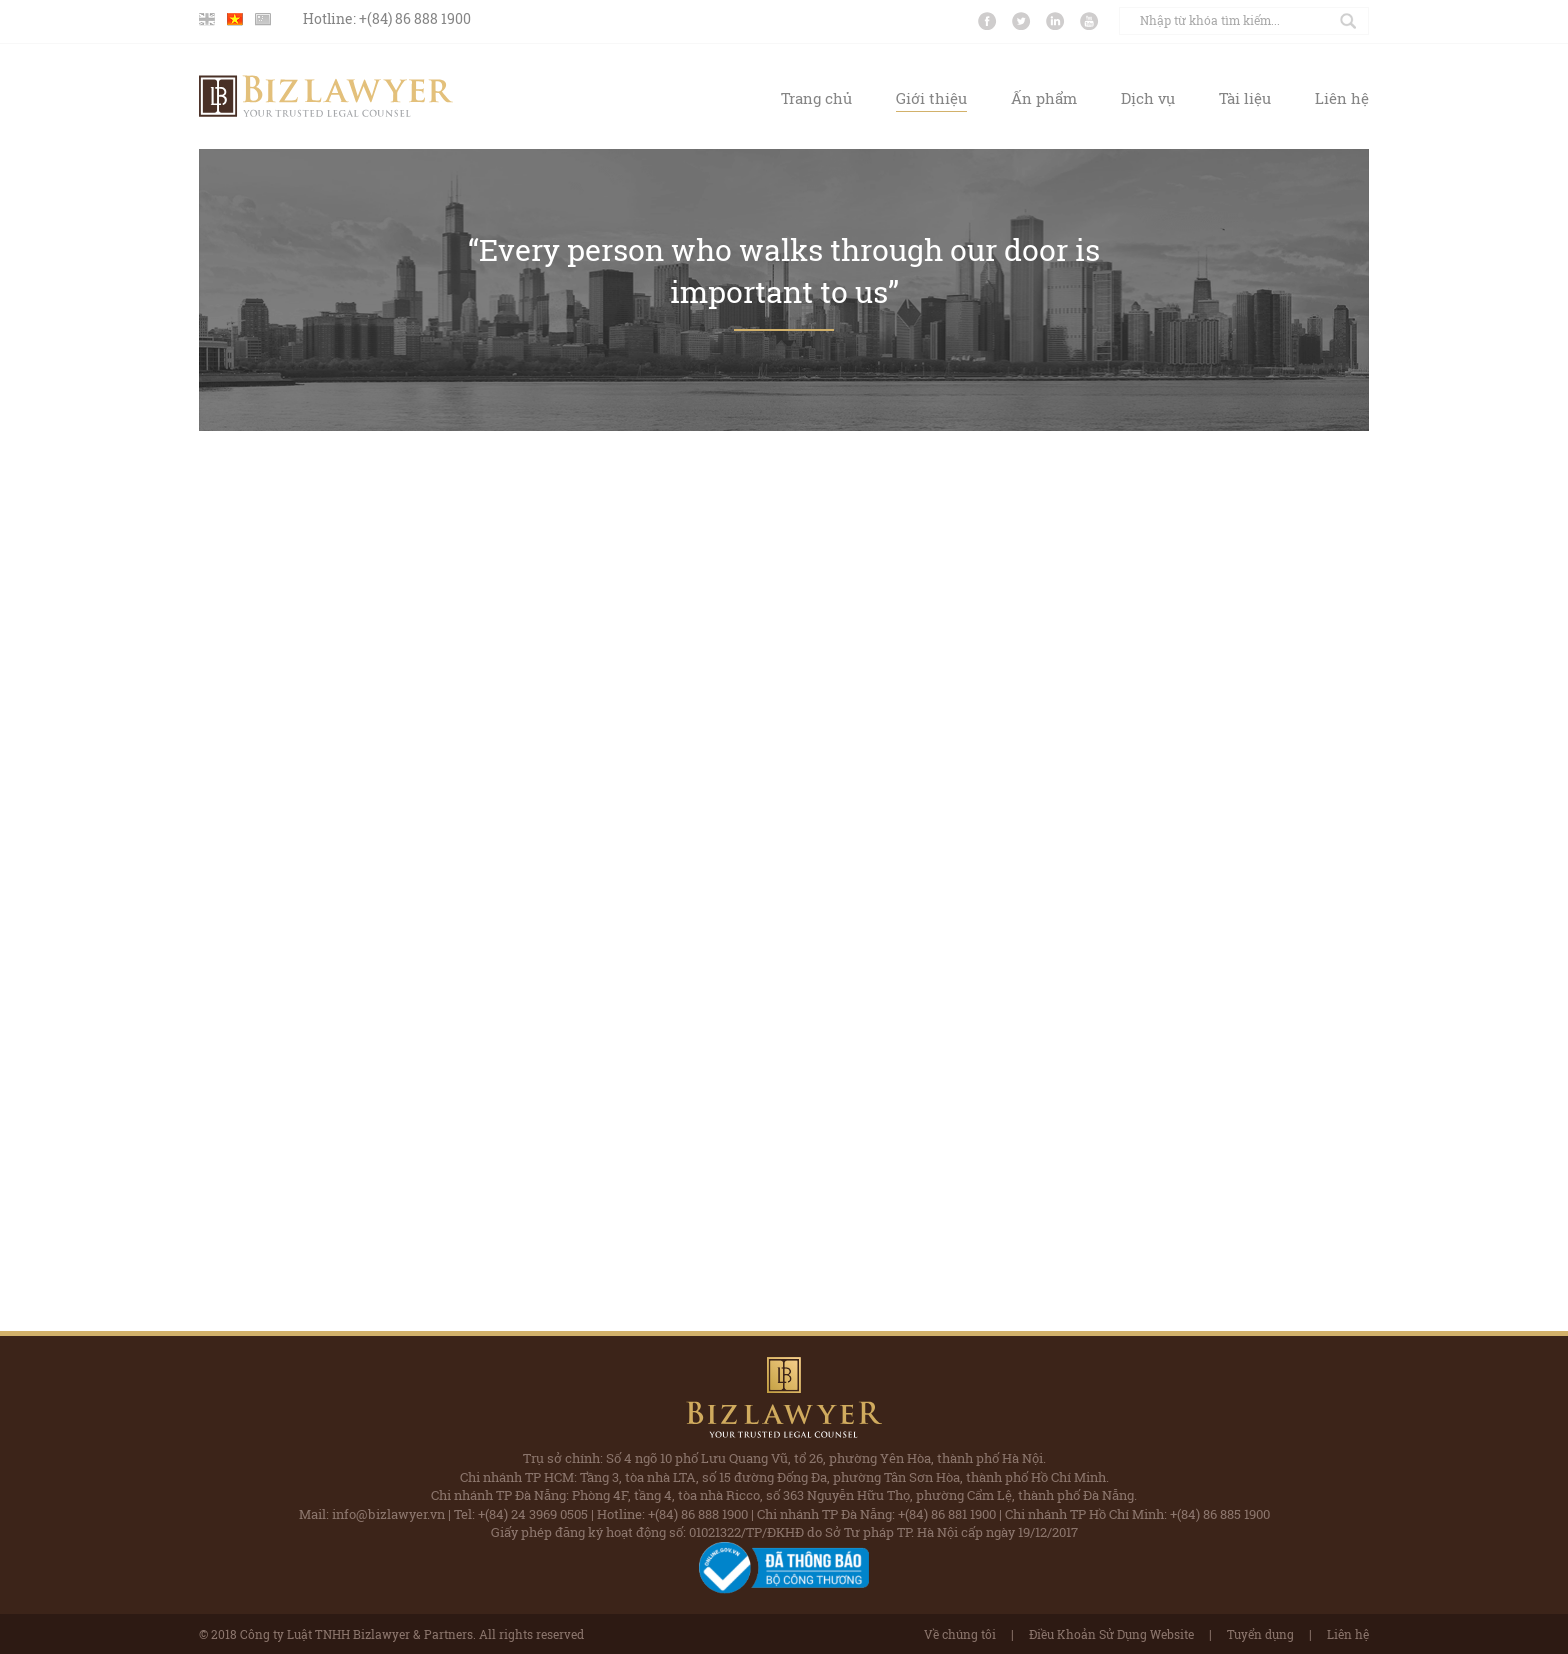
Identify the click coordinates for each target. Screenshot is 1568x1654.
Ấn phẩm (1044, 98)
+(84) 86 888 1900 (415, 18)
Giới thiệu (931, 98)
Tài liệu (1245, 98)
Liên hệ (1342, 98)
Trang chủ (816, 98)
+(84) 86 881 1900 (947, 1514)
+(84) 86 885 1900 (1220, 1514)
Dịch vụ (1148, 98)
